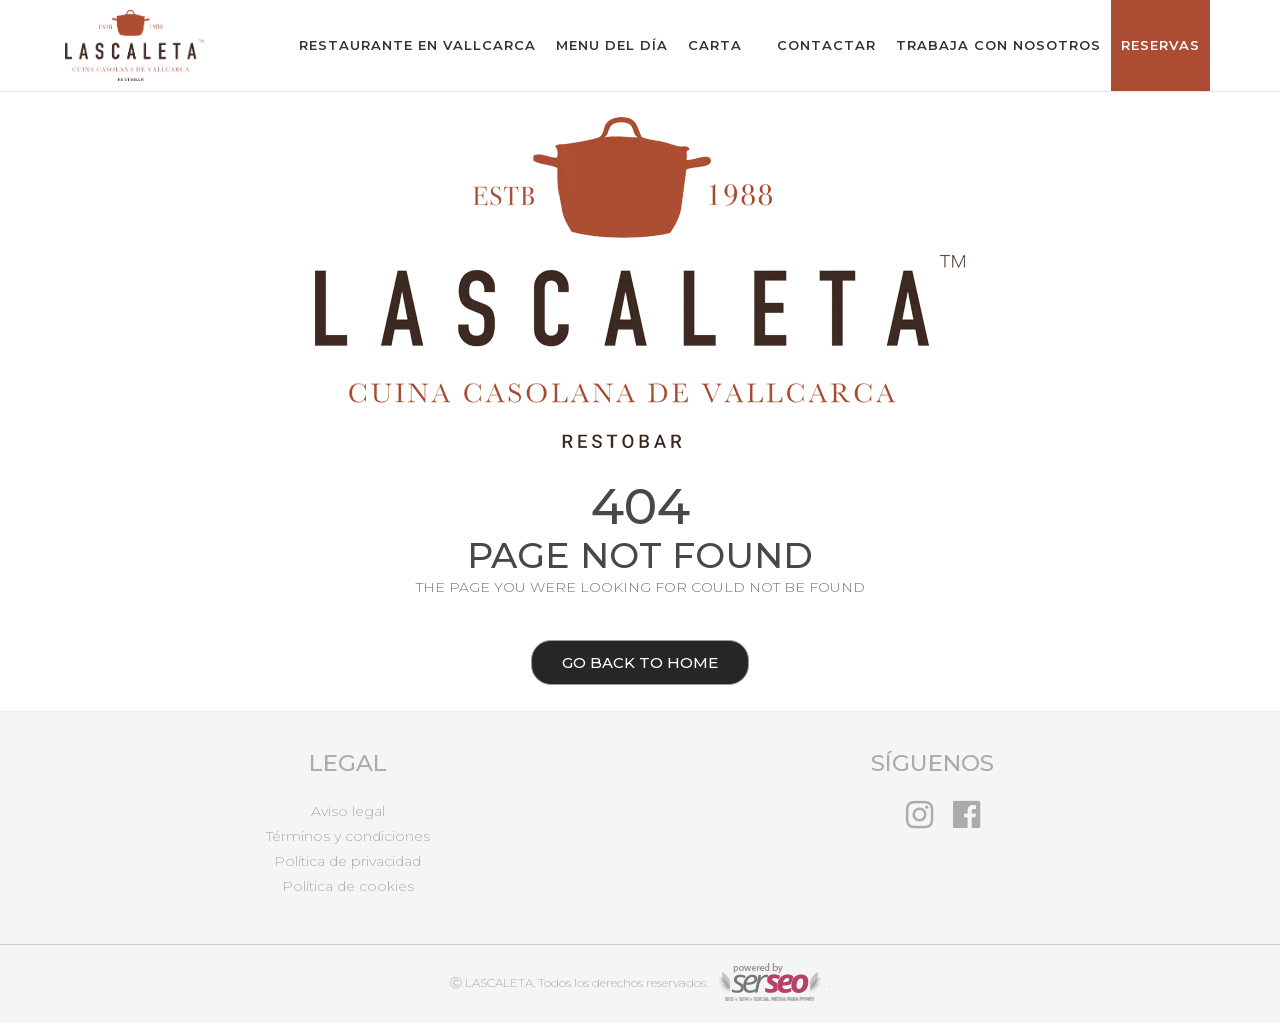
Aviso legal (348, 811)
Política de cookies (348, 886)
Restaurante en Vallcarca (417, 45)
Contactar (826, 45)
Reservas (1160, 45)
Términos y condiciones (348, 836)
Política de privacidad (347, 861)
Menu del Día (612, 45)
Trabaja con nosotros (998, 45)
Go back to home (624, 664)
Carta (715, 45)
